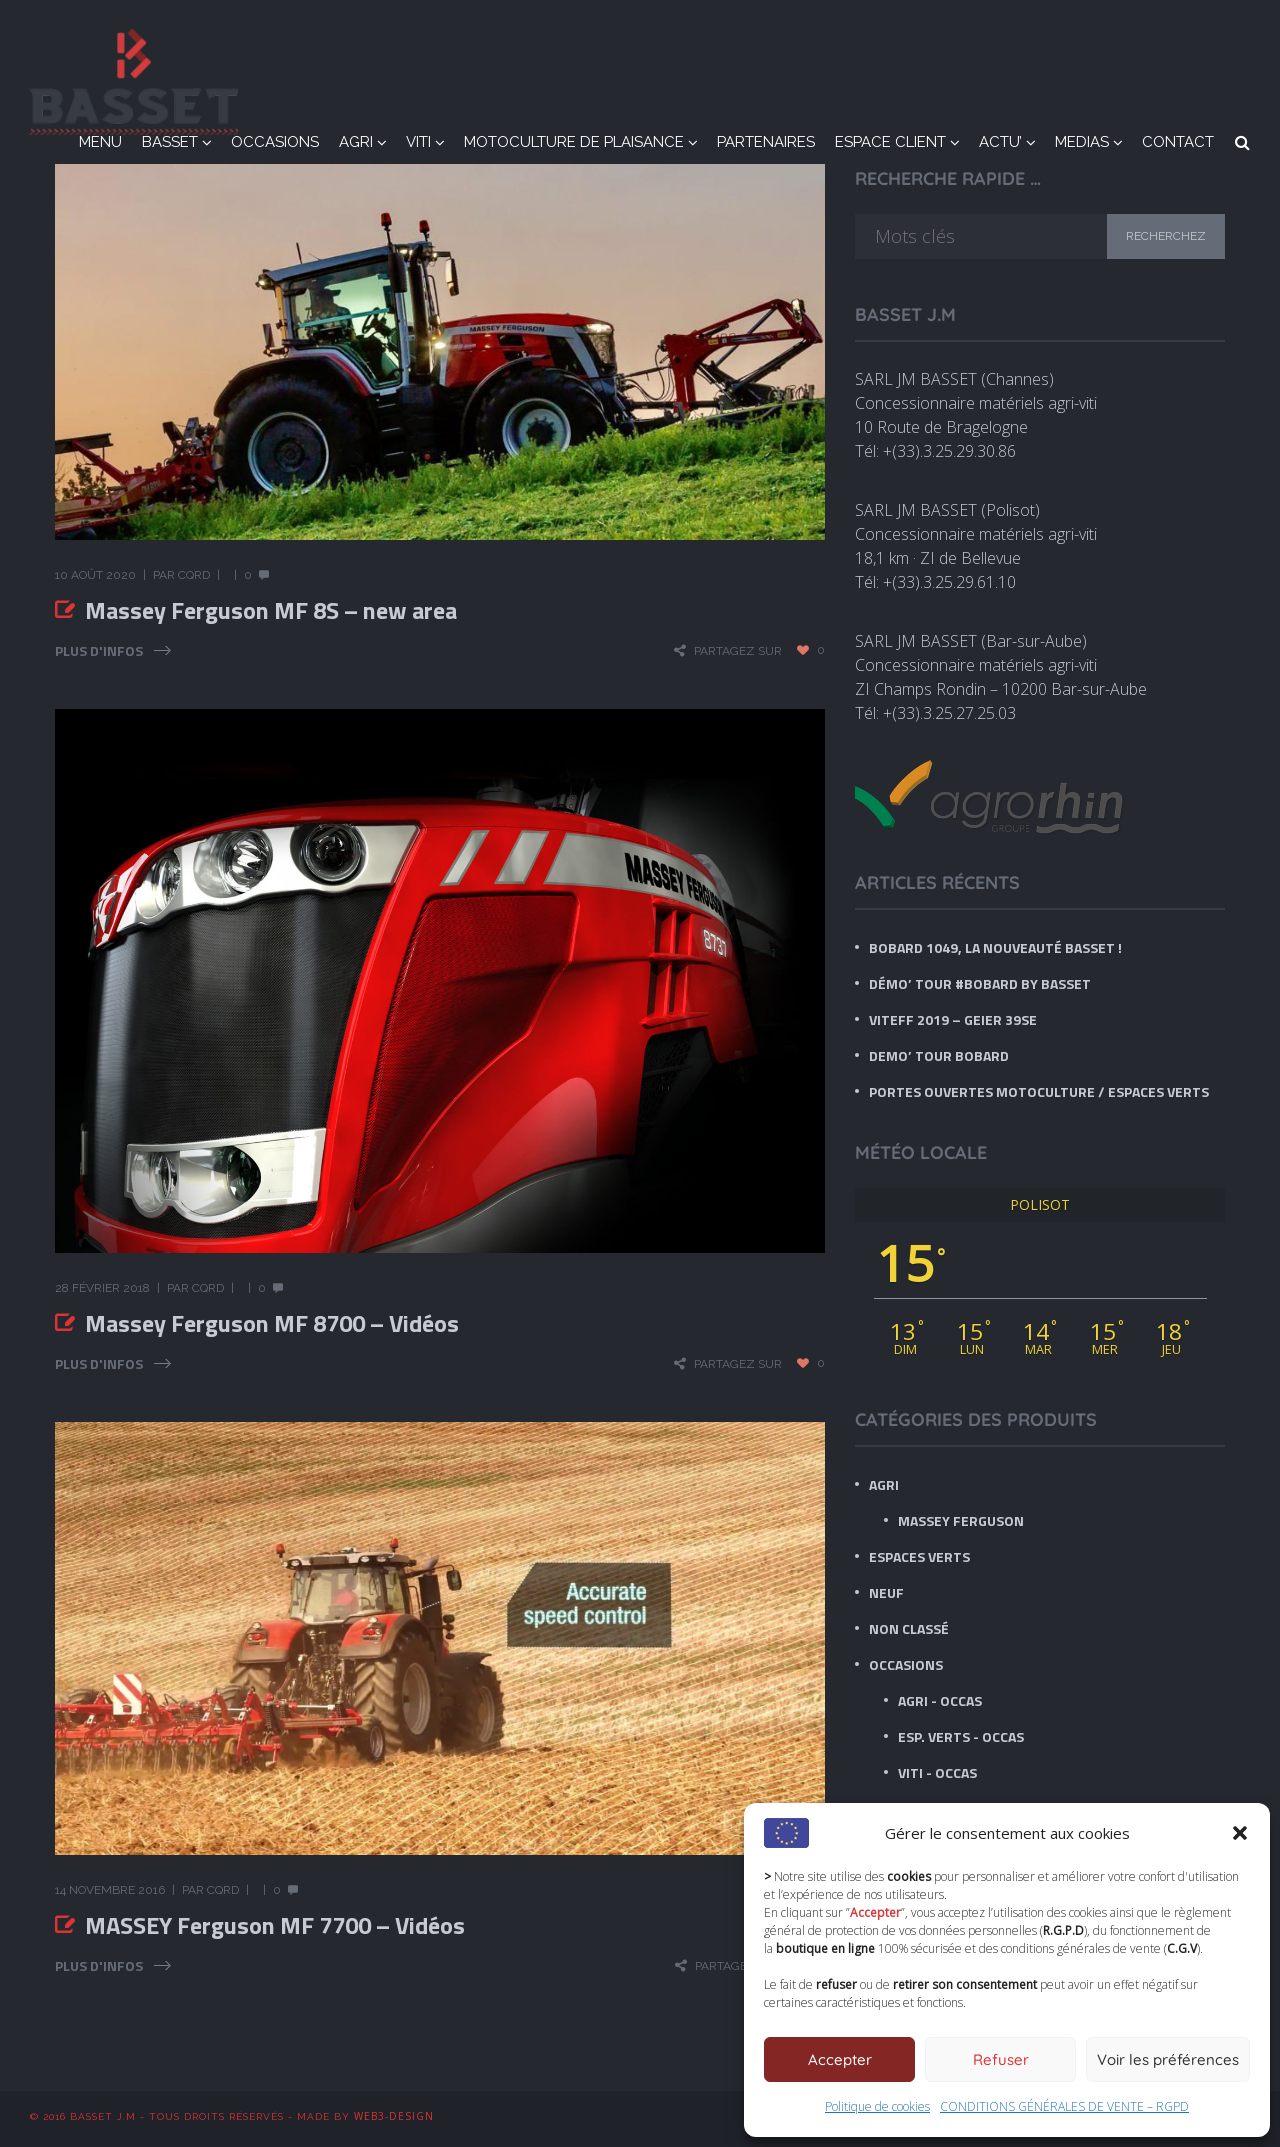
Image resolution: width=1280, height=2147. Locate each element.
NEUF (886, 1592)
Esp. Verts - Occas (961, 1736)
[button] (1240, 1833)
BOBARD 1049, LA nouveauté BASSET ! (995, 947)
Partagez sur (738, 651)
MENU (100, 142)
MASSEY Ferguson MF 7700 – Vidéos (275, 1925)
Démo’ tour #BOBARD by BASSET (980, 983)
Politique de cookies (877, 2106)
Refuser (1001, 2059)
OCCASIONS (275, 142)
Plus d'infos (99, 650)
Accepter (840, 2059)
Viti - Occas (937, 1772)
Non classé (909, 1628)
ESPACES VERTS (919, 1556)
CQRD (194, 575)
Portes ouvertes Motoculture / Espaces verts (1039, 1091)
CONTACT (1178, 142)
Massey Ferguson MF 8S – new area (271, 610)
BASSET (170, 142)
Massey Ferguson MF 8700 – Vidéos (272, 1323)
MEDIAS (1082, 142)
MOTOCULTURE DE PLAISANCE (574, 142)
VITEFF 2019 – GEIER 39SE (953, 1019)
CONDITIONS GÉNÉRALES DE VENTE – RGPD (1064, 2106)
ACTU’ (1000, 142)
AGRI (356, 142)
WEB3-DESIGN (394, 2116)
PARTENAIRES (766, 142)
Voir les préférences (1168, 2059)
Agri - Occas (940, 1700)
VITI (418, 142)
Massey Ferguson (961, 1520)
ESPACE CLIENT (890, 142)
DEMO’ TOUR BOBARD (939, 1055)
